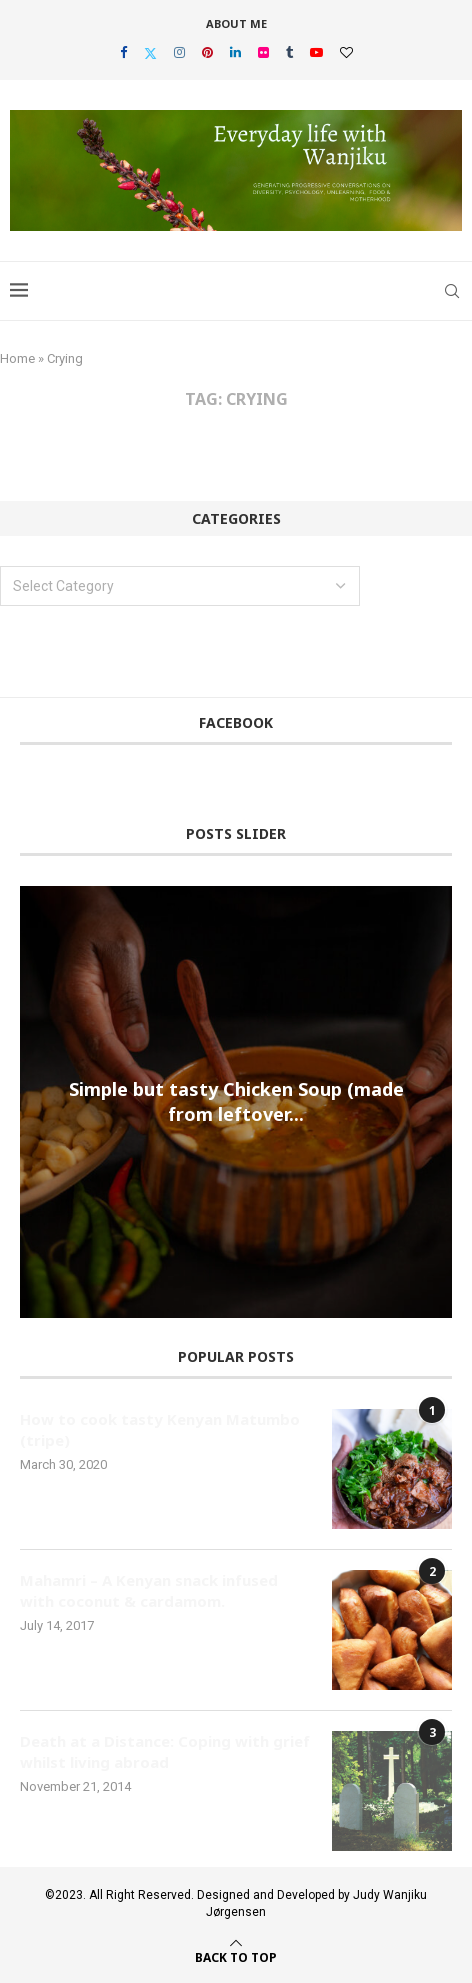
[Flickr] (263, 52)
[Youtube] (316, 52)
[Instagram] (179, 52)
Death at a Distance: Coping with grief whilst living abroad (165, 1751)
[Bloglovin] (346, 52)
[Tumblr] (289, 52)
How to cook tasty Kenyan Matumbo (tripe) (160, 1429)
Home (17, 358)
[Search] (452, 291)
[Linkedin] (235, 52)
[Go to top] (236, 1956)
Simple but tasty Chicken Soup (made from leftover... (236, 1101)
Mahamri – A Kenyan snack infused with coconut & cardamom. (149, 1590)
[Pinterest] (207, 52)
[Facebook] (123, 52)
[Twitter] (150, 53)
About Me (236, 23)
